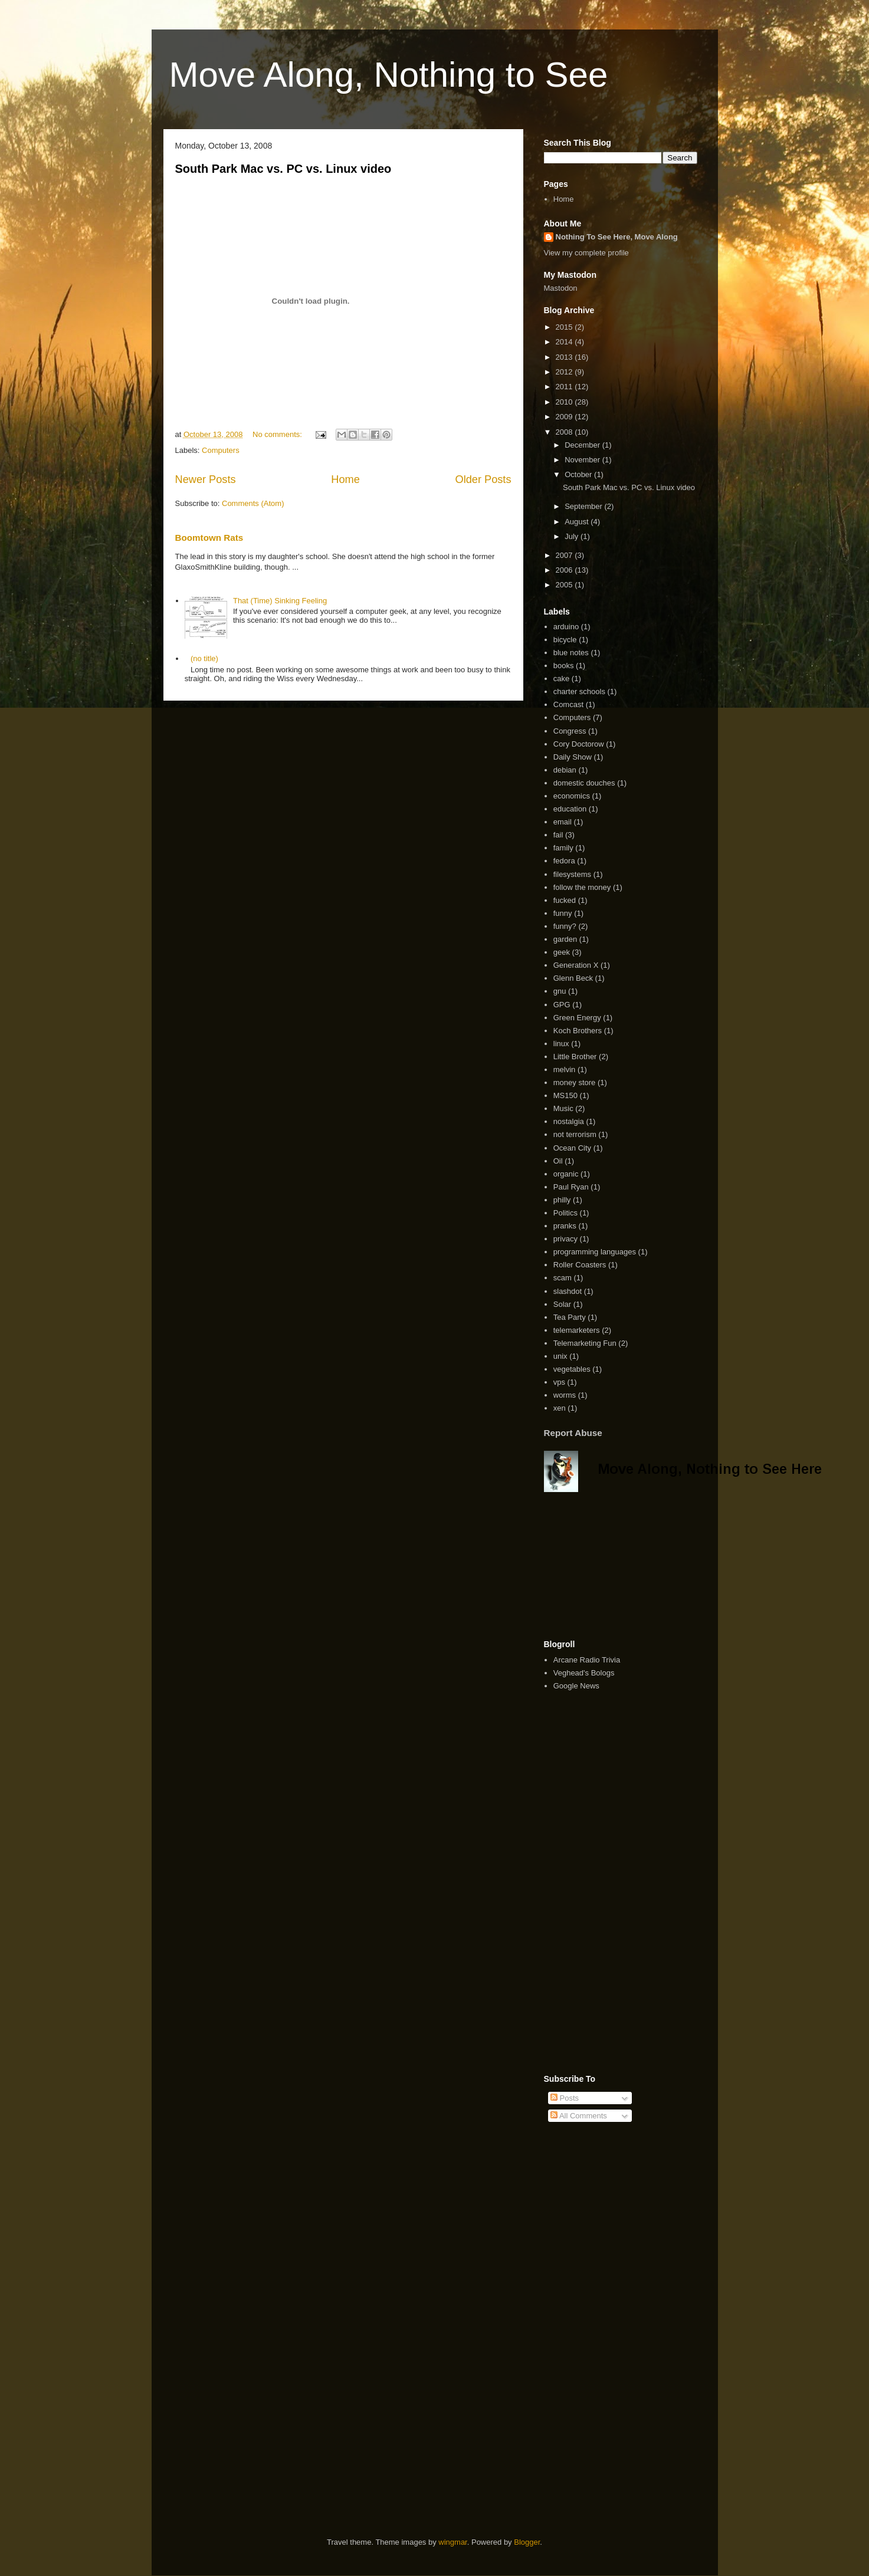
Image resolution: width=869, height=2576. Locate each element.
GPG (561, 1004)
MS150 (565, 1095)
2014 (565, 341)
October (579, 474)
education (569, 808)
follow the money (582, 887)
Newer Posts (205, 479)
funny (562, 913)
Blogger (527, 2542)
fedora (564, 860)
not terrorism (574, 1134)
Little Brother (575, 1056)
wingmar (452, 2542)
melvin (564, 1069)
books (563, 665)
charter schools (579, 691)
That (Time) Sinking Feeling (280, 600)
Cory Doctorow (578, 744)
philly (562, 1199)
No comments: (278, 434)
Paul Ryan (571, 1186)
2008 (565, 432)
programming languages (594, 1251)
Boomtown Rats (209, 538)
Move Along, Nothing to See (388, 74)
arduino (566, 626)
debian (564, 769)
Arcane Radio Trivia (586, 1659)
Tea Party (569, 1317)
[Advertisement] (603, 1566)
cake (561, 678)
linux (561, 1043)
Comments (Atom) (253, 503)
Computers (221, 450)
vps (559, 1382)
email (562, 821)
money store (574, 1082)
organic (566, 1173)
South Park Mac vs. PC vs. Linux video (283, 168)
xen (559, 1408)
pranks (564, 1225)
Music (563, 1108)
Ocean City (572, 1148)
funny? (564, 926)
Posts (564, 2098)
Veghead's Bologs (584, 1672)
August (578, 521)
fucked (564, 900)
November (583, 459)
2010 (565, 401)
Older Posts (483, 479)
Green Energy (577, 1017)
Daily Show (572, 757)
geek (561, 952)
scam (562, 1277)
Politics (565, 1212)
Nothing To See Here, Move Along (617, 236)
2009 (565, 416)
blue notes (571, 652)
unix (560, 1356)
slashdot (567, 1291)
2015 (565, 327)
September (584, 506)
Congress (569, 731)
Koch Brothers (577, 1030)
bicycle (565, 639)
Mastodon (561, 288)
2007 (565, 555)
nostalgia (568, 1121)
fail (558, 834)
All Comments (578, 2115)
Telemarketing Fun (585, 1343)
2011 (565, 386)
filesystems (572, 874)
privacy (565, 1238)
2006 (565, 570)
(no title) (204, 658)
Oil (558, 1160)
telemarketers (576, 1330)
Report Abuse (573, 1433)
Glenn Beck (573, 978)
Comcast (568, 704)
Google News (576, 1685)
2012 (565, 371)
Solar (562, 1304)
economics (571, 795)
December (583, 445)
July (573, 536)
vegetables (572, 1369)
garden (565, 939)
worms (564, 1395)
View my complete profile (586, 252)
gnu (559, 991)
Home (345, 479)
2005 (565, 584)
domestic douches (584, 782)
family (563, 847)
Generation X (576, 965)
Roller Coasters (579, 1264)
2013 (565, 357)
